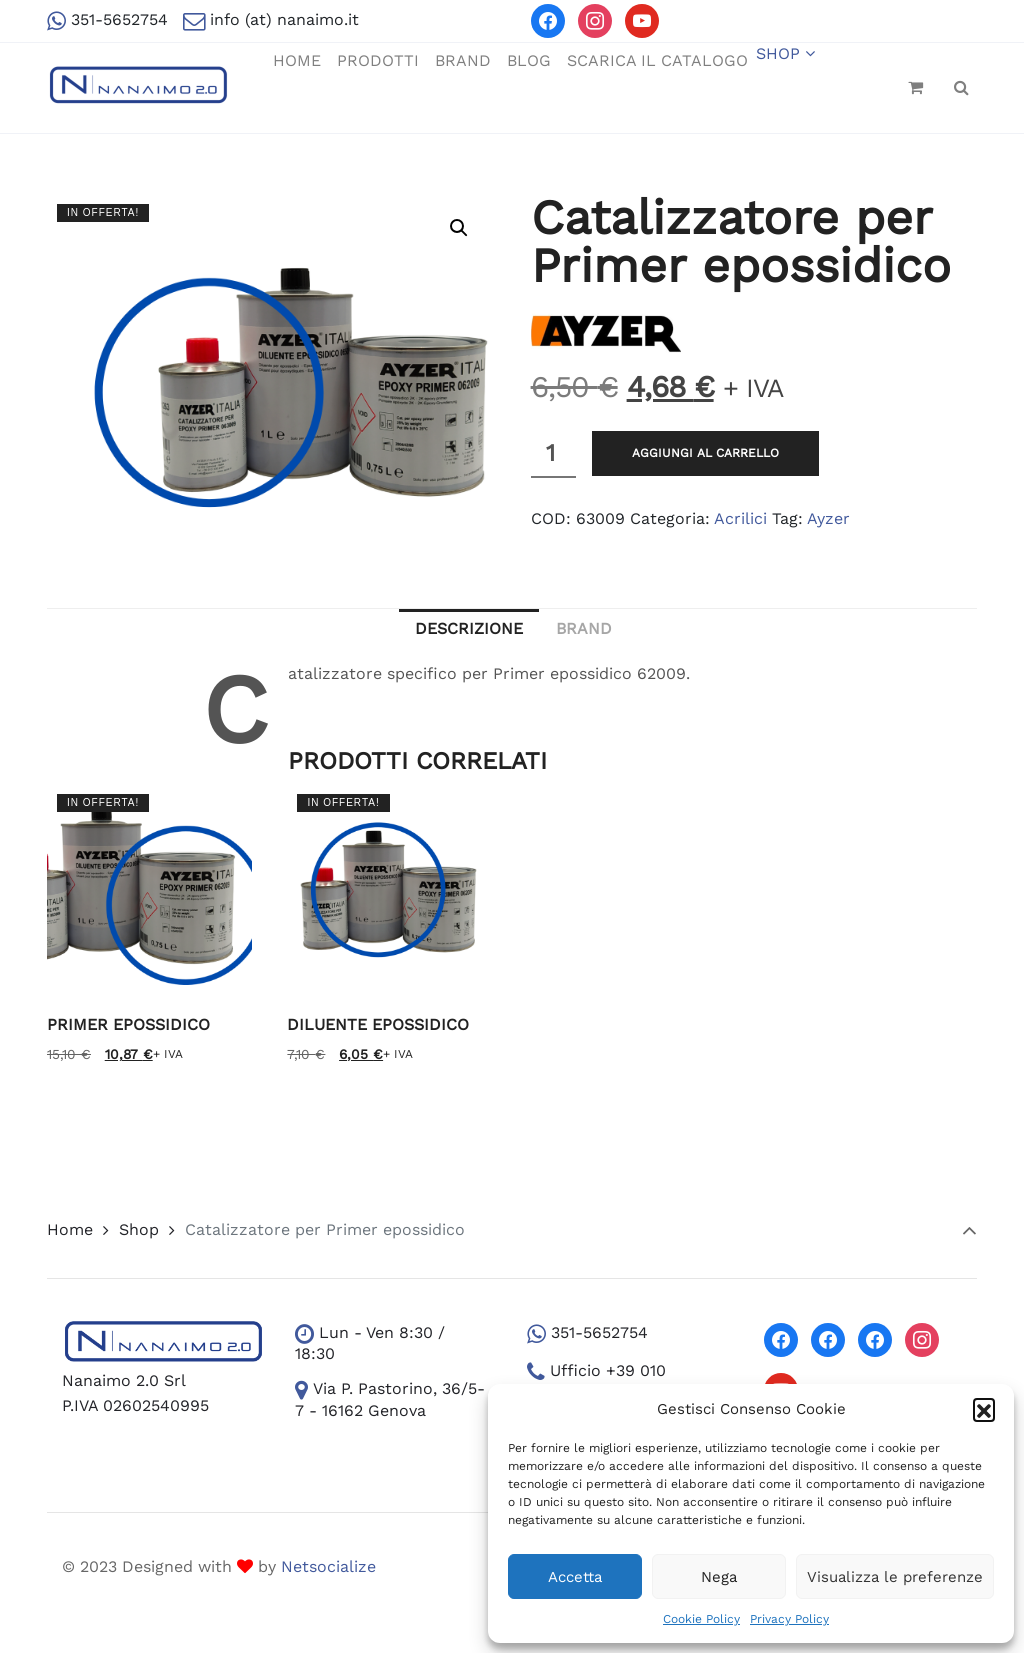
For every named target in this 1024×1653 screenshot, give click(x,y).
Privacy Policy (789, 1619)
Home (70, 1229)
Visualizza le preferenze (895, 1577)
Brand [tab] (584, 628)
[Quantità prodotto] (553, 454)
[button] (984, 1409)
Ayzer (828, 518)
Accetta (575, 1577)
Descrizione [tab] (469, 628)
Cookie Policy (701, 1619)
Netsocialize (328, 1566)
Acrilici (740, 518)
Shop (139, 1229)
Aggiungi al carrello (705, 453)
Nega (719, 1577)
